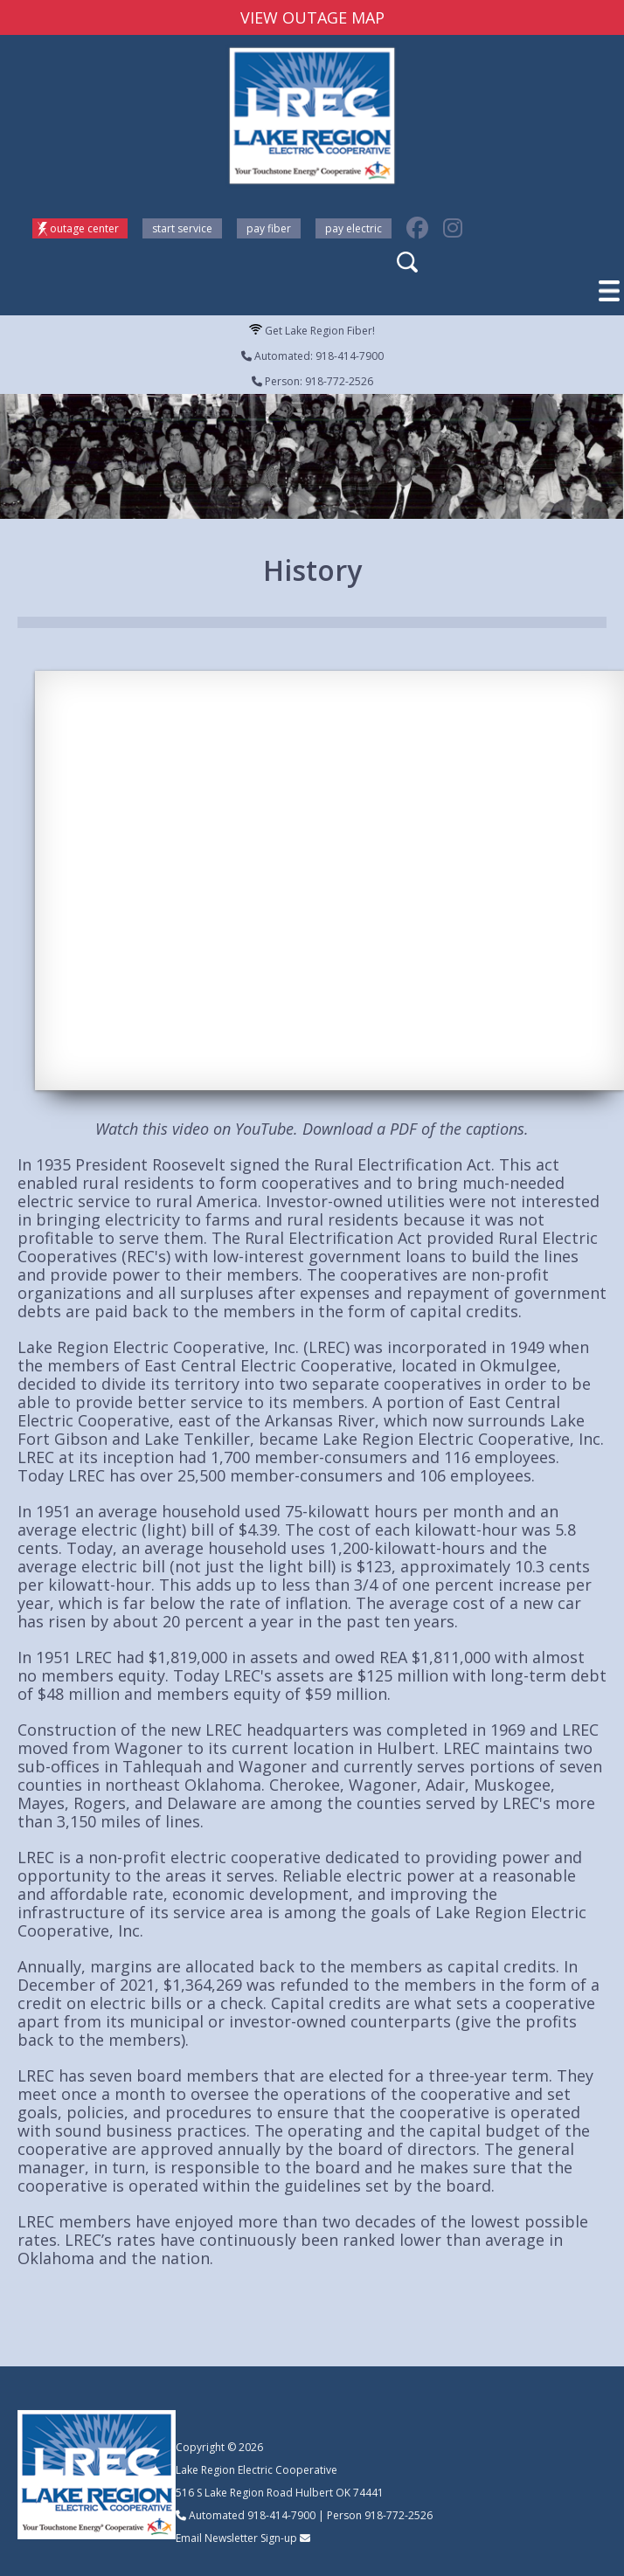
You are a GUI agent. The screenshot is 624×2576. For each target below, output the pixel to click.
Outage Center (84, 228)
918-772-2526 (398, 2515)
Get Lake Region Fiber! (312, 330)
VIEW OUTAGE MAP (312, 17)
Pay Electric (353, 228)
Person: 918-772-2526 (312, 381)
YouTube (264, 1128)
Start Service (182, 228)
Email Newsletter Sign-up (236, 2538)
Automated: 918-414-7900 (312, 356)
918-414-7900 (281, 2515)
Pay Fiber (268, 228)
